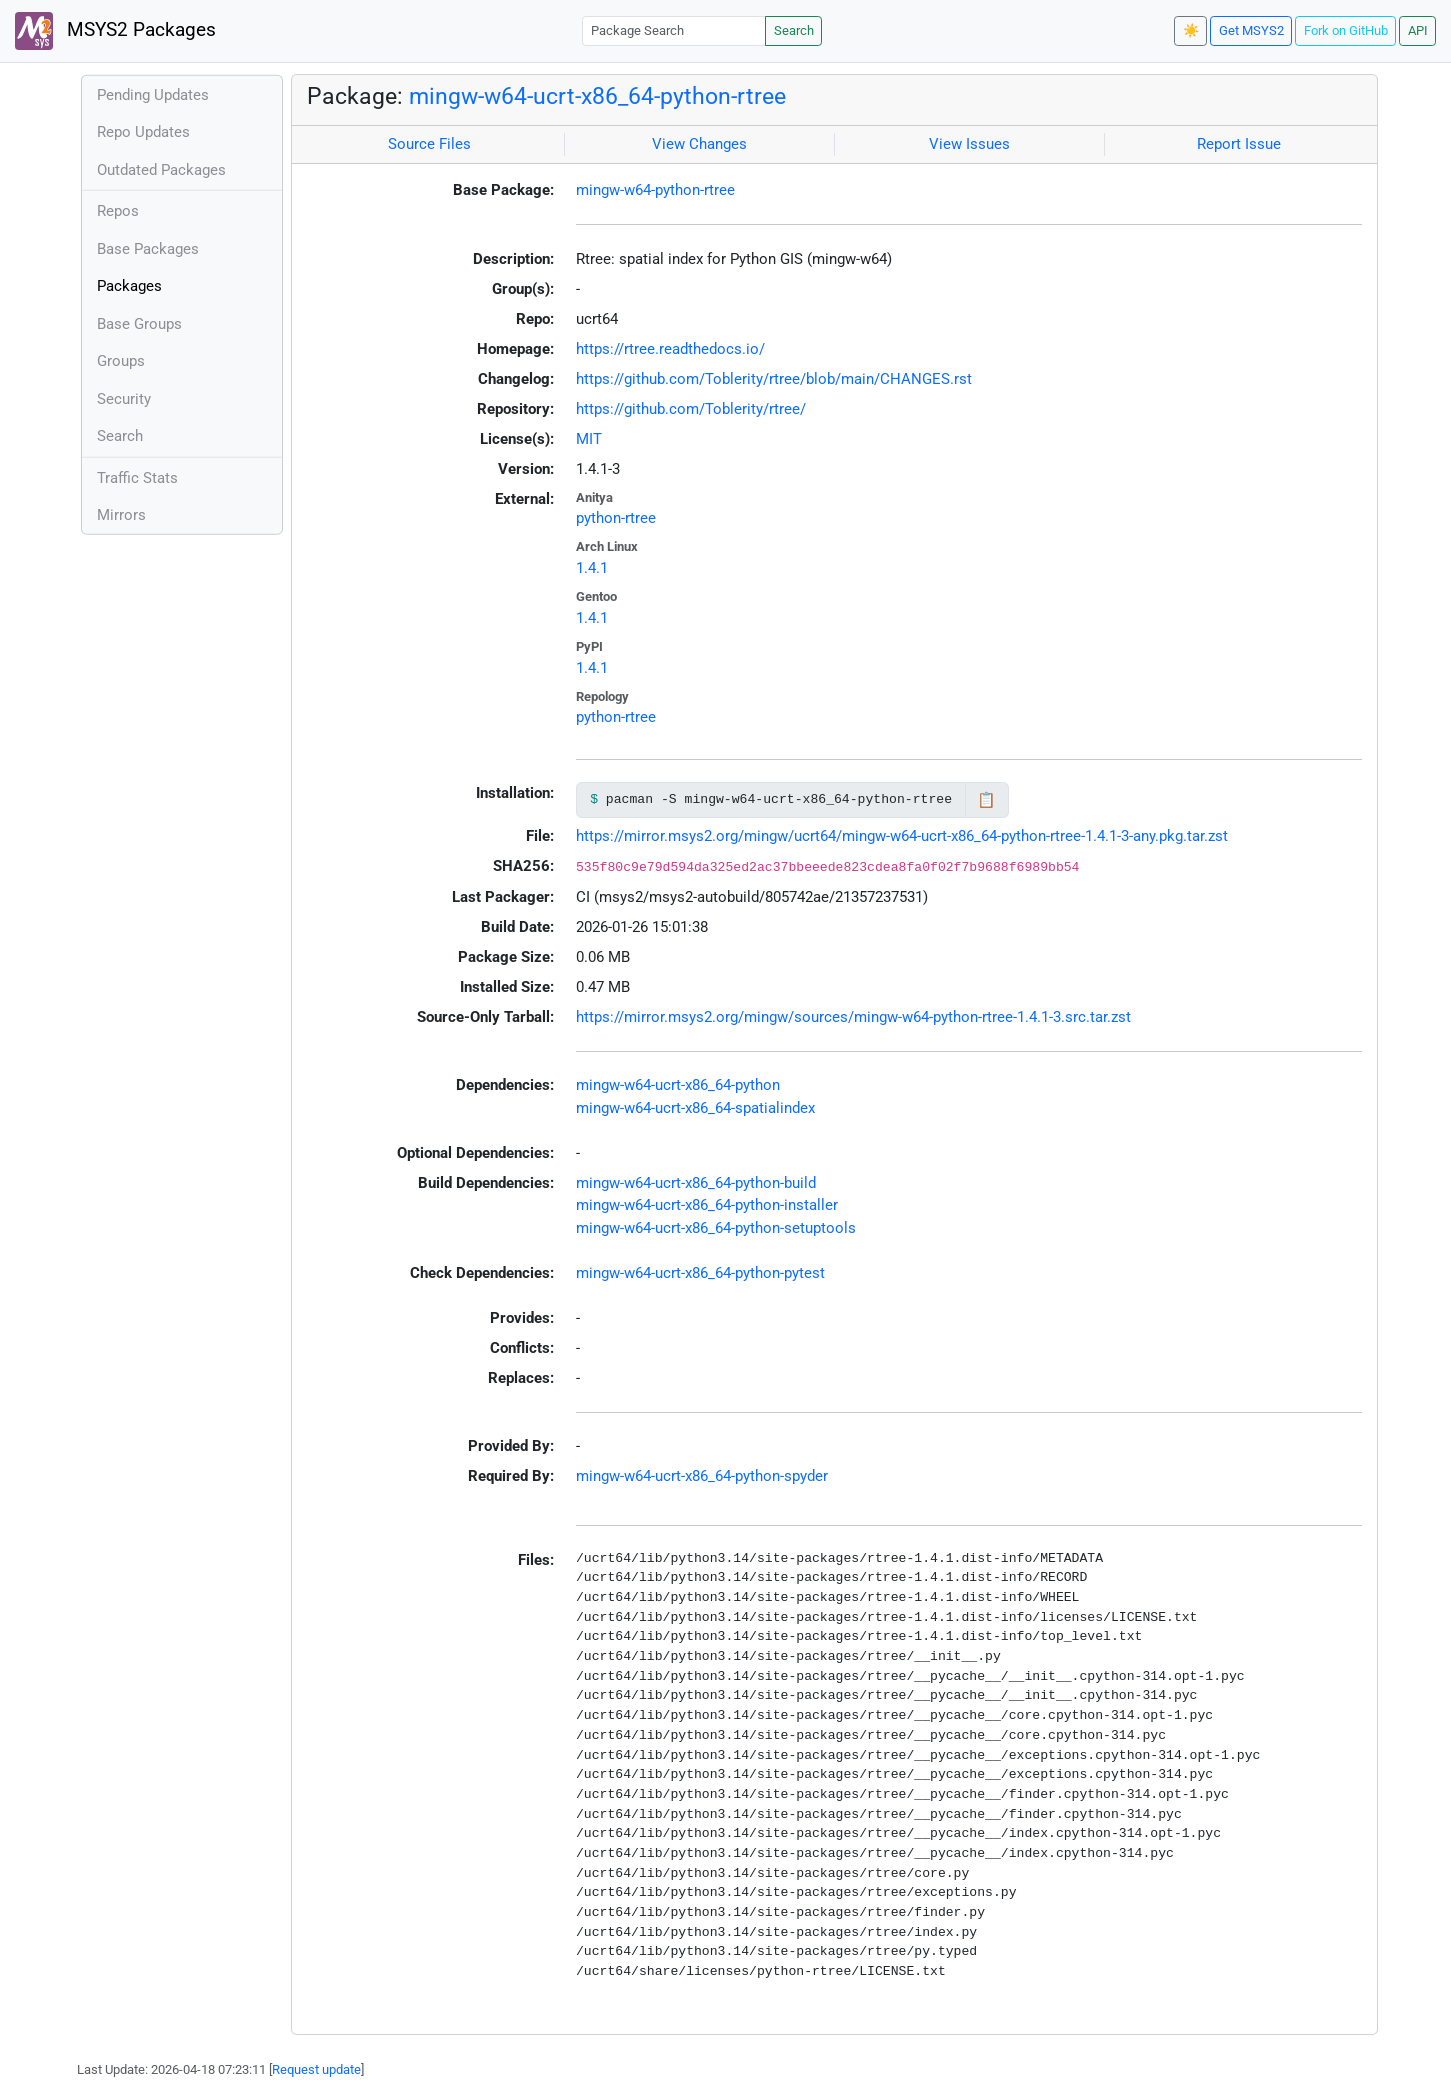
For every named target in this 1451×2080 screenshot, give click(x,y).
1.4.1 (592, 568)
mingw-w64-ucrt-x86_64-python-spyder (702, 1476)
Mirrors (121, 515)
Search (794, 30)
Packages (129, 286)
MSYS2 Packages (115, 31)
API (1418, 30)
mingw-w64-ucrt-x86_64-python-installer (707, 1205)
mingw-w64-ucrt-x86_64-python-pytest (700, 1273)
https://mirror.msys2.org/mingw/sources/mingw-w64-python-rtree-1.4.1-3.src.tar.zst (853, 1017)
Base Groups (139, 324)
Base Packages (148, 249)
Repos (118, 211)
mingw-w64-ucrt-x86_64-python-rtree (597, 96)
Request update (316, 2069)
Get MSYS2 (1251, 30)
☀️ (1191, 30)
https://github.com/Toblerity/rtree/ (691, 409)
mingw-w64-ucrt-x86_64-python (678, 1085)
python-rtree (616, 518)
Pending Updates (153, 95)
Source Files (429, 144)
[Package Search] (674, 30)
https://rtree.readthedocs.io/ (670, 349)
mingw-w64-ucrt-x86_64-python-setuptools (716, 1228)
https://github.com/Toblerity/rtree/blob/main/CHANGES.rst (774, 379)
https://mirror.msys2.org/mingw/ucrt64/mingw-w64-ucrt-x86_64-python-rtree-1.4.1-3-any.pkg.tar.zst (902, 836)
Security (124, 399)
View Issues (969, 144)
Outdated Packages (161, 170)
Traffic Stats (137, 478)
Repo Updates (143, 132)
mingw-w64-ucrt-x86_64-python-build (696, 1183)
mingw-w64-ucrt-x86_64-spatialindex (695, 1108)
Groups (121, 361)
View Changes (699, 144)
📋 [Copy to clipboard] (986, 800)
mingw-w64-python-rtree (655, 190)
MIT (589, 439)
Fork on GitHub (1346, 30)
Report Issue (1239, 144)
